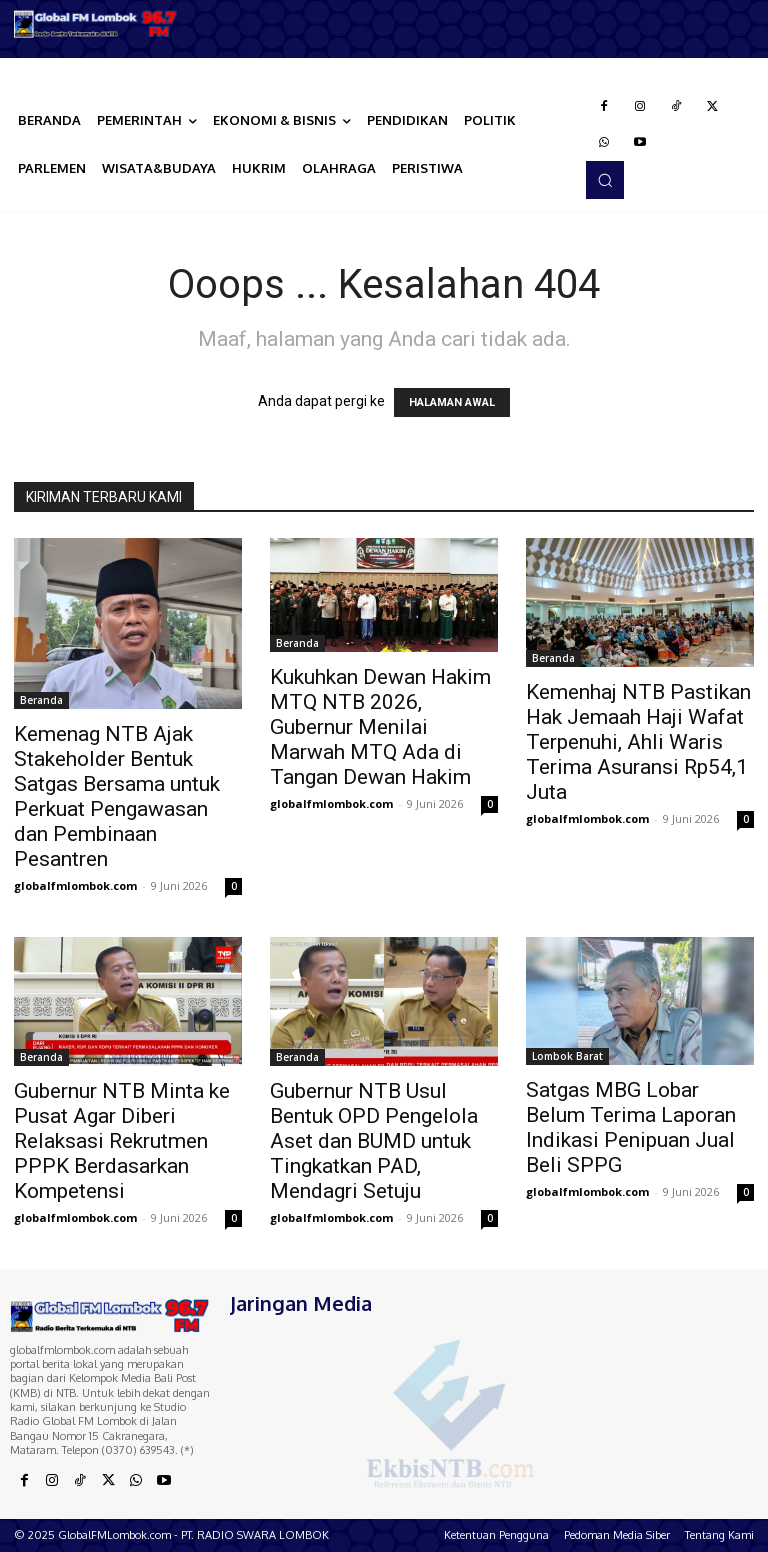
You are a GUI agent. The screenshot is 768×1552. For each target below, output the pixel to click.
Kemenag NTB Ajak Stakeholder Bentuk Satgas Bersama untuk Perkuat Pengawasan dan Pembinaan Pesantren (117, 796)
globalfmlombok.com (75, 885)
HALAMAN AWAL (452, 402)
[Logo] (96, 24)
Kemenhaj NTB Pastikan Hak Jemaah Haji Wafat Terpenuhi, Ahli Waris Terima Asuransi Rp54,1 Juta (638, 742)
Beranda (41, 700)
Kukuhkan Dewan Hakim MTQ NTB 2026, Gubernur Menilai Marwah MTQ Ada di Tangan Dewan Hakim (380, 727)
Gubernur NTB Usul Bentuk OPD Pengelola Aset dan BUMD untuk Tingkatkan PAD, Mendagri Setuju (374, 1141)
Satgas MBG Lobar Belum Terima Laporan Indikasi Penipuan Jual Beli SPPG (631, 1127)
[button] (605, 180)
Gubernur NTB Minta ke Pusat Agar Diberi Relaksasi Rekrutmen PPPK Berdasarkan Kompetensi (122, 1141)
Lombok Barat (567, 1056)
